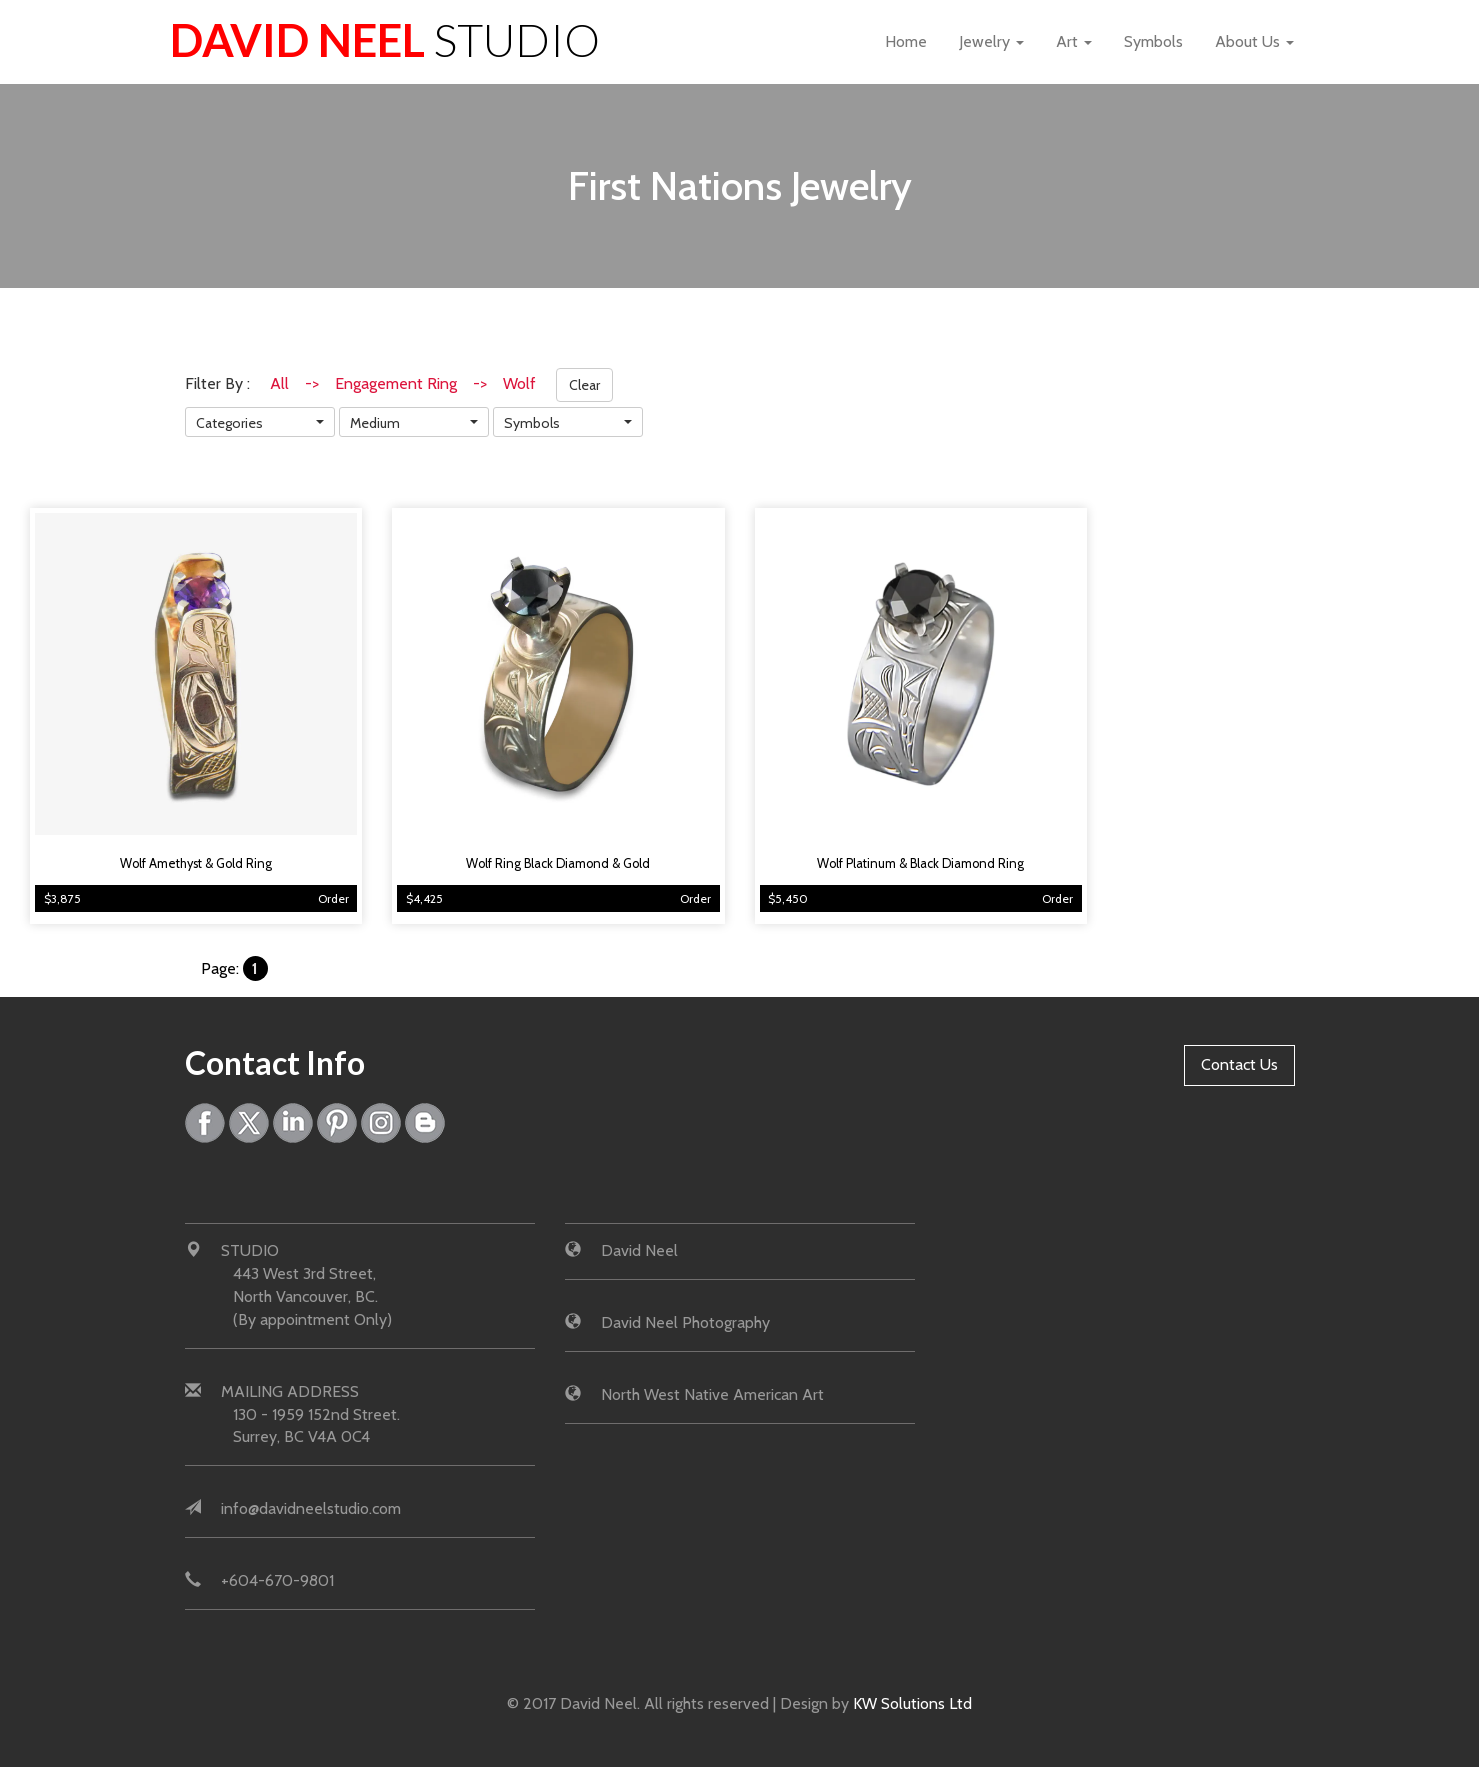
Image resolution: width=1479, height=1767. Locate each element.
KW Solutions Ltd (912, 1703)
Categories (229, 423)
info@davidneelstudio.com (311, 1508)
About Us (1254, 41)
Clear (584, 385)
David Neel (385, 40)
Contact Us (1239, 1064)
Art (1074, 41)
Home (906, 41)
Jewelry (991, 41)
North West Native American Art (712, 1394)
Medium (375, 423)
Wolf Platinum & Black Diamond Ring (920, 863)
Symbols (1153, 41)
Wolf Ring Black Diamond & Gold (558, 863)
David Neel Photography (685, 1322)
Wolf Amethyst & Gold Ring (196, 863)
